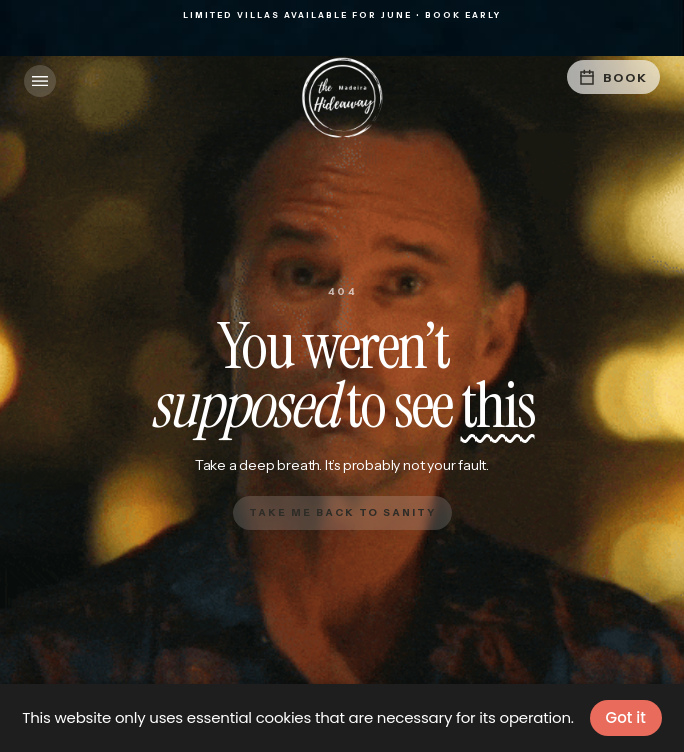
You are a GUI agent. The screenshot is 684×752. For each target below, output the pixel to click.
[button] (40, 81)
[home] (342, 98)
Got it (626, 717)
